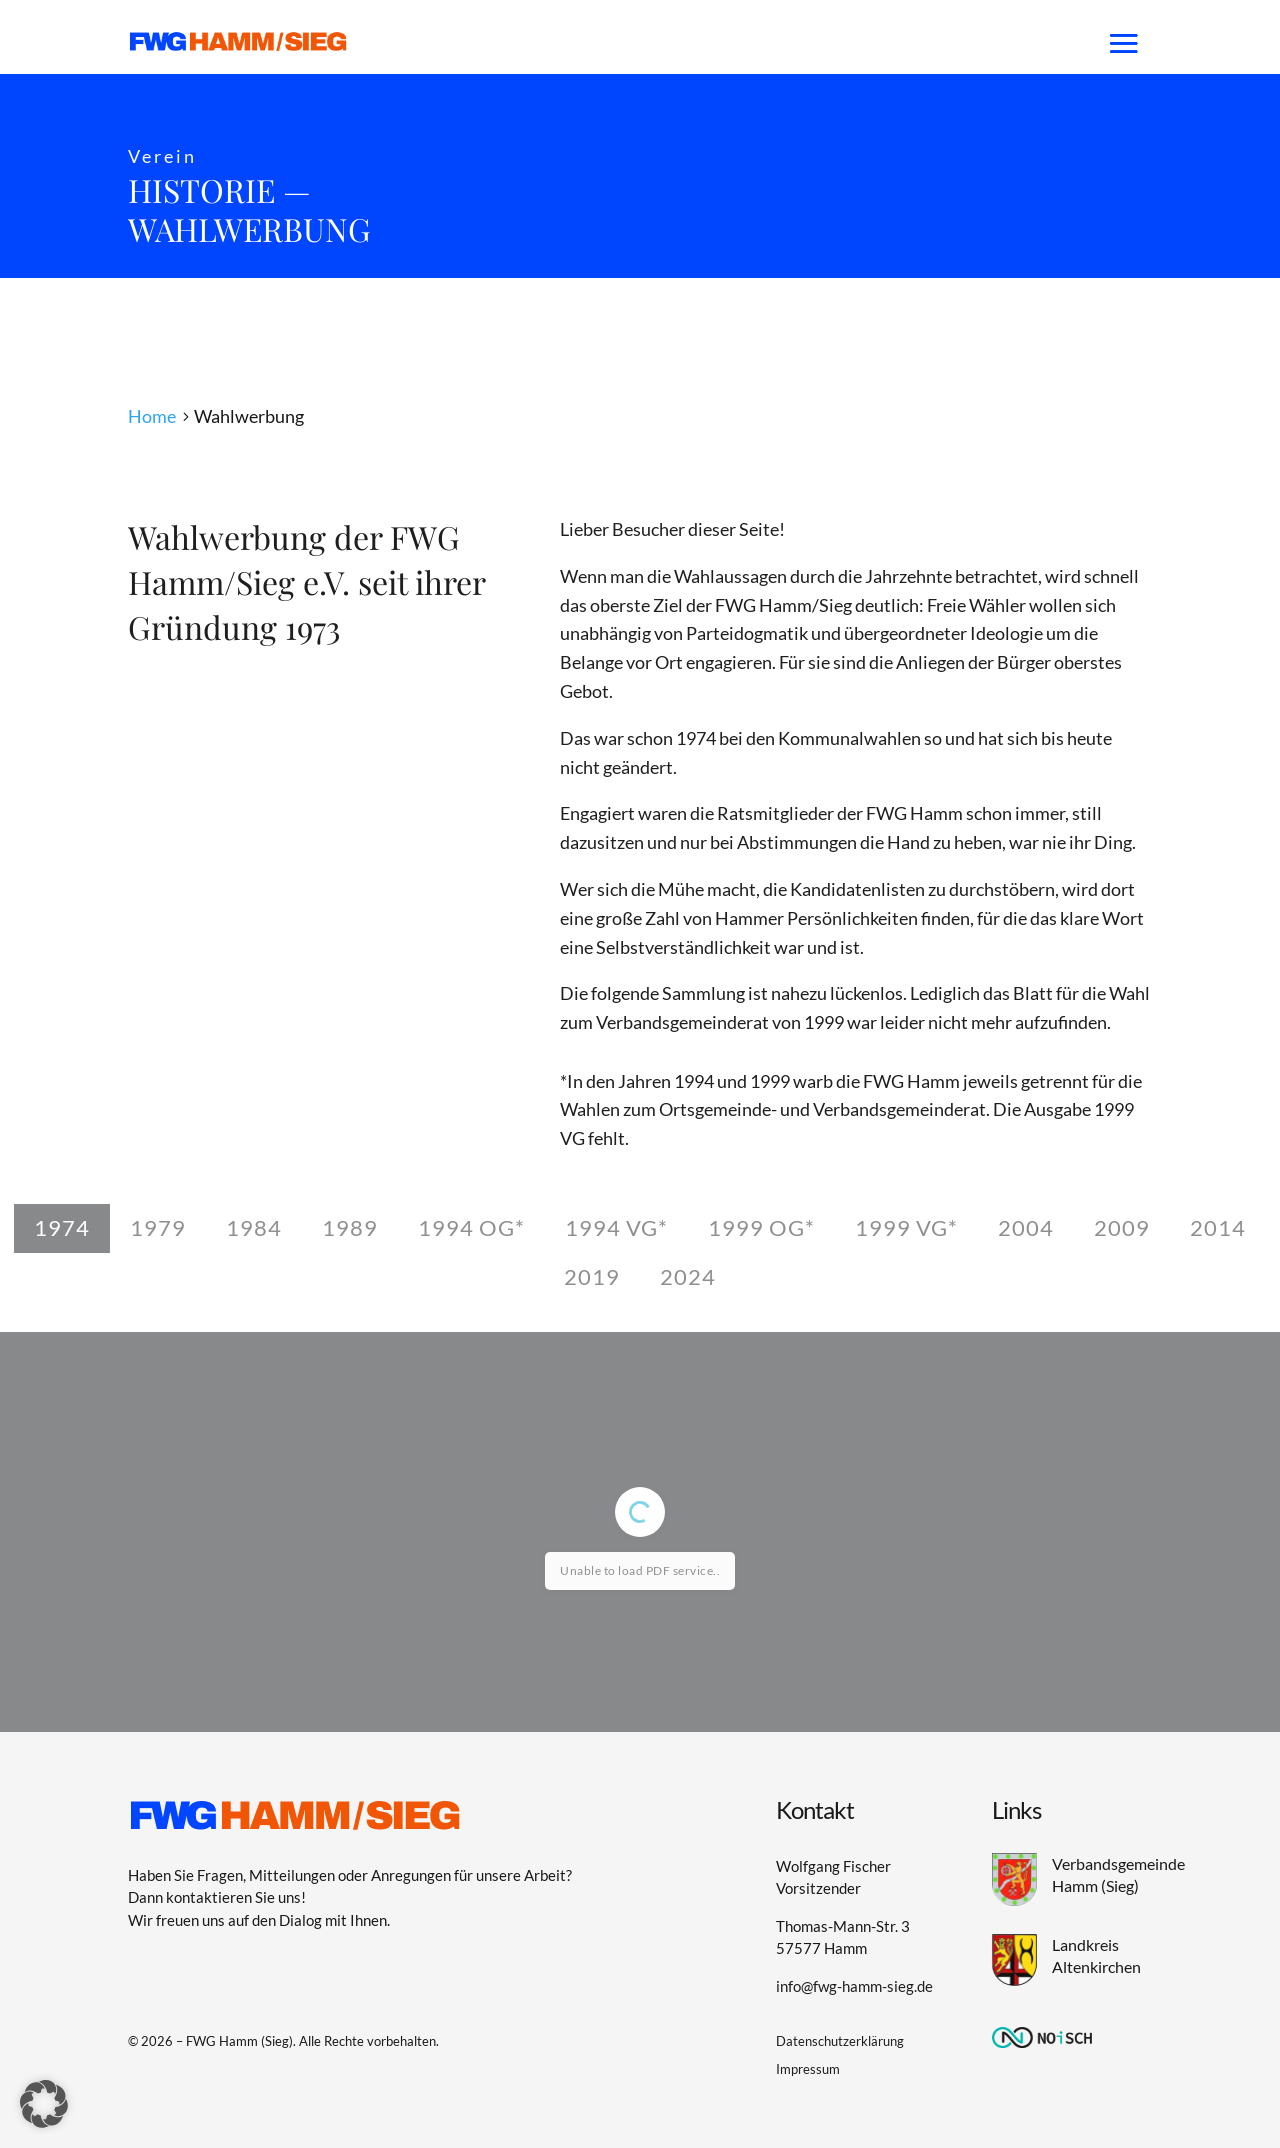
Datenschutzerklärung (840, 2041)
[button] (44, 2104)
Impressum (808, 2069)
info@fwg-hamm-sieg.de (854, 1986)
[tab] (62, 1228)
